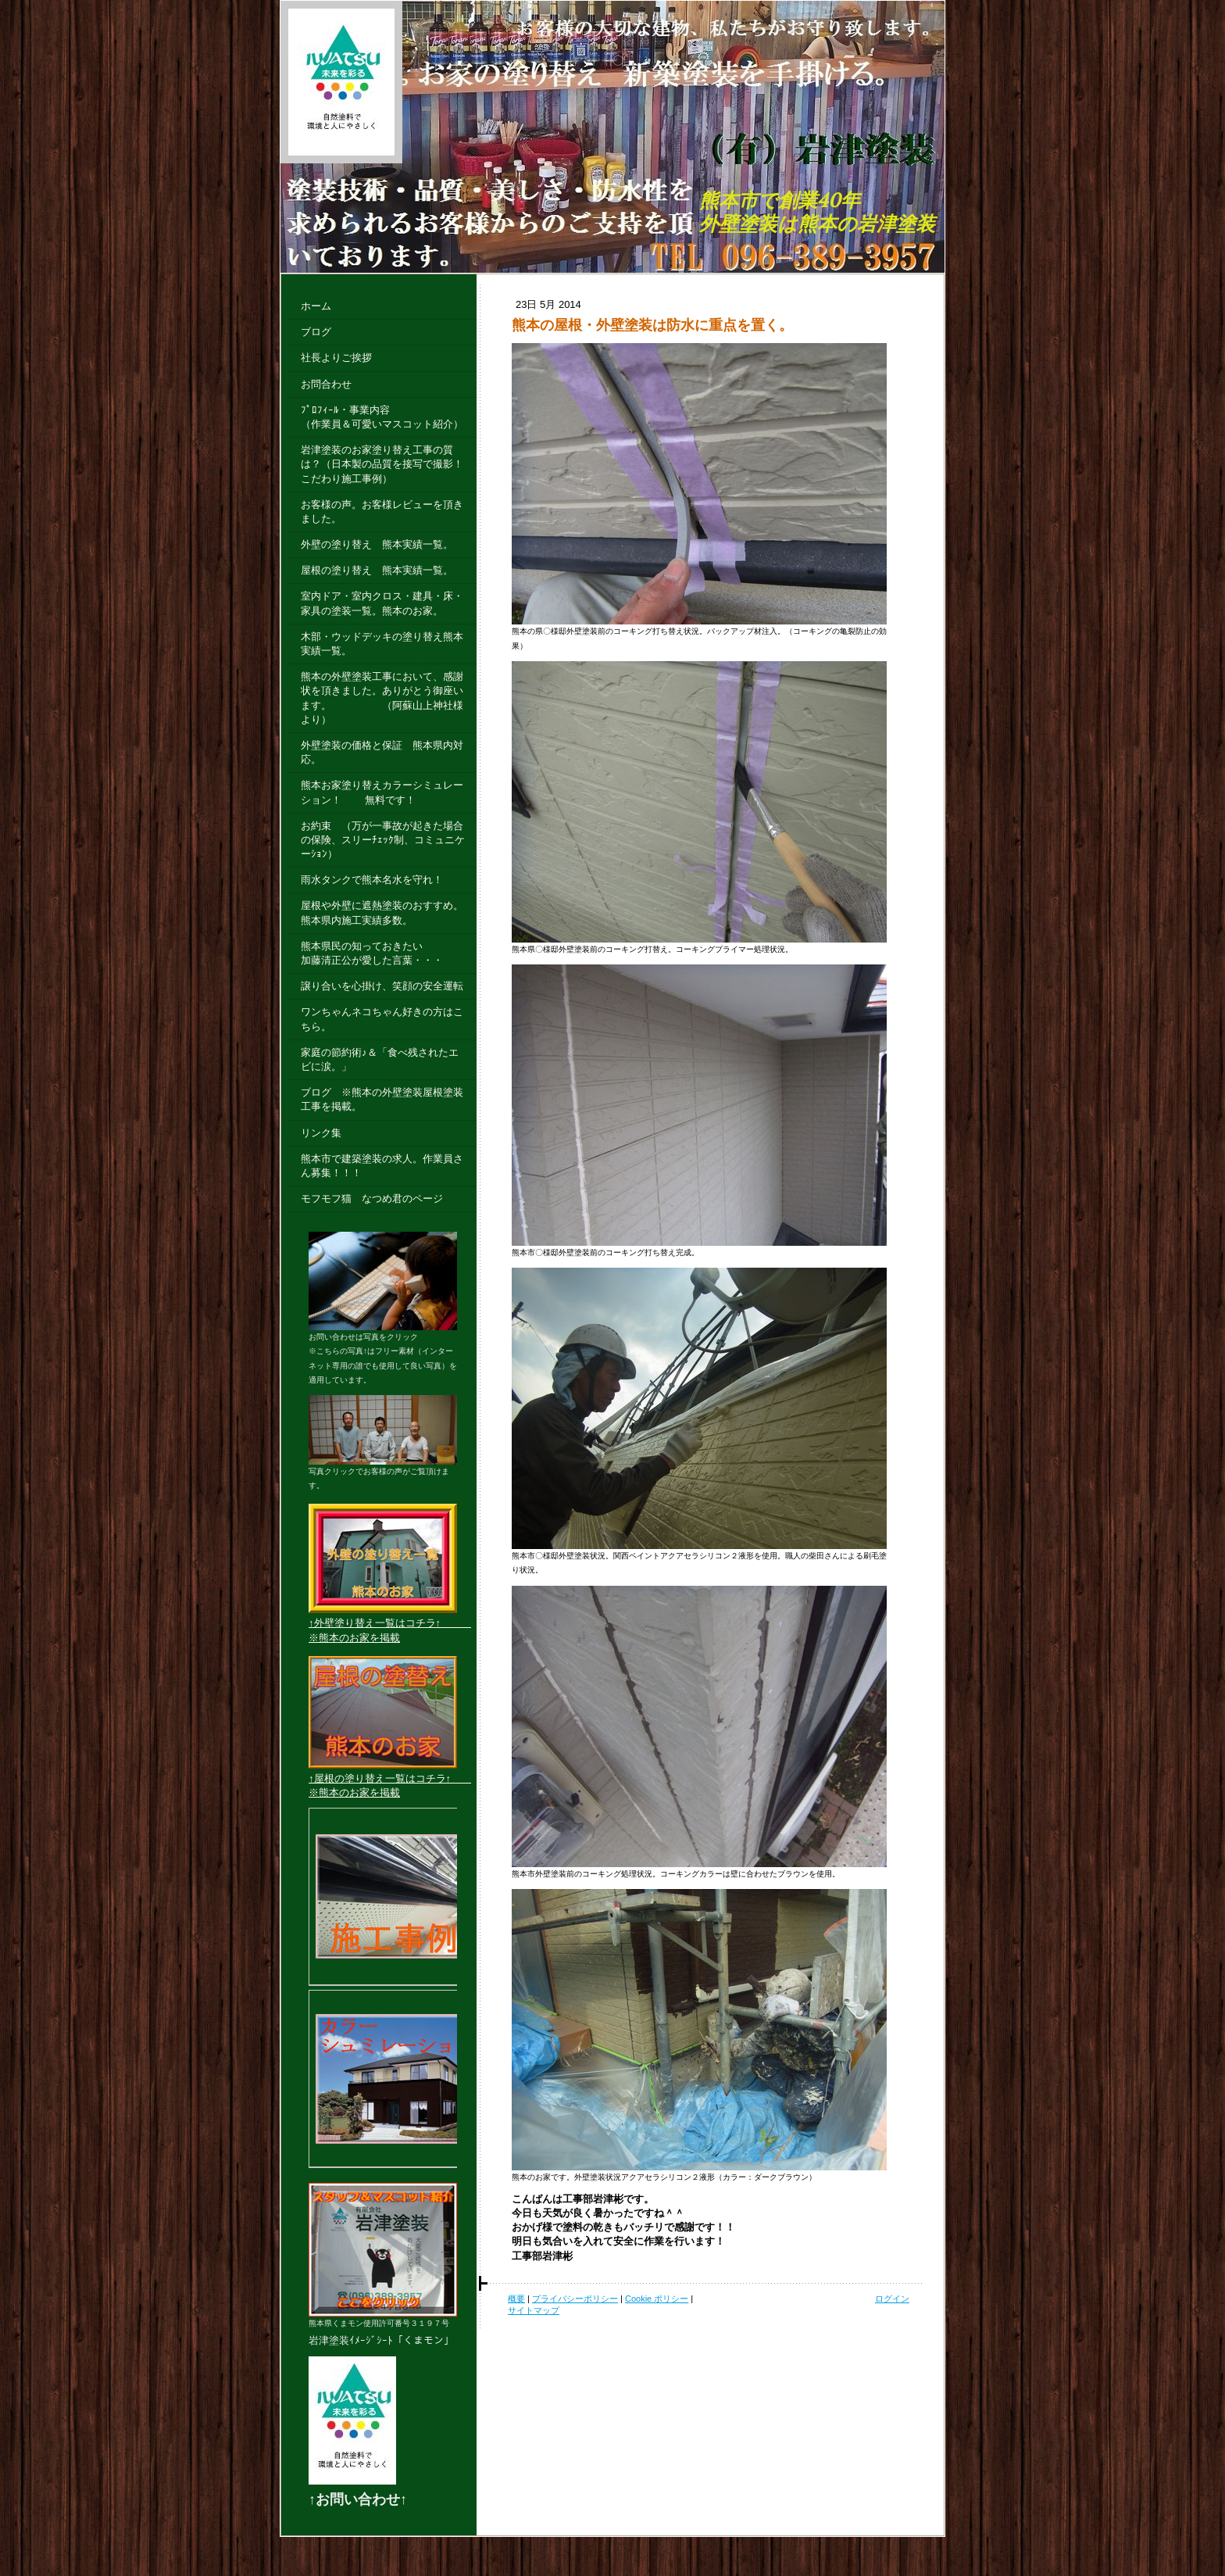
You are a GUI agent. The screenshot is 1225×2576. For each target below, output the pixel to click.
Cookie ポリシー (656, 2298)
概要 (516, 2298)
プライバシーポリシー (575, 2298)
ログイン (892, 2298)
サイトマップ (533, 2310)
